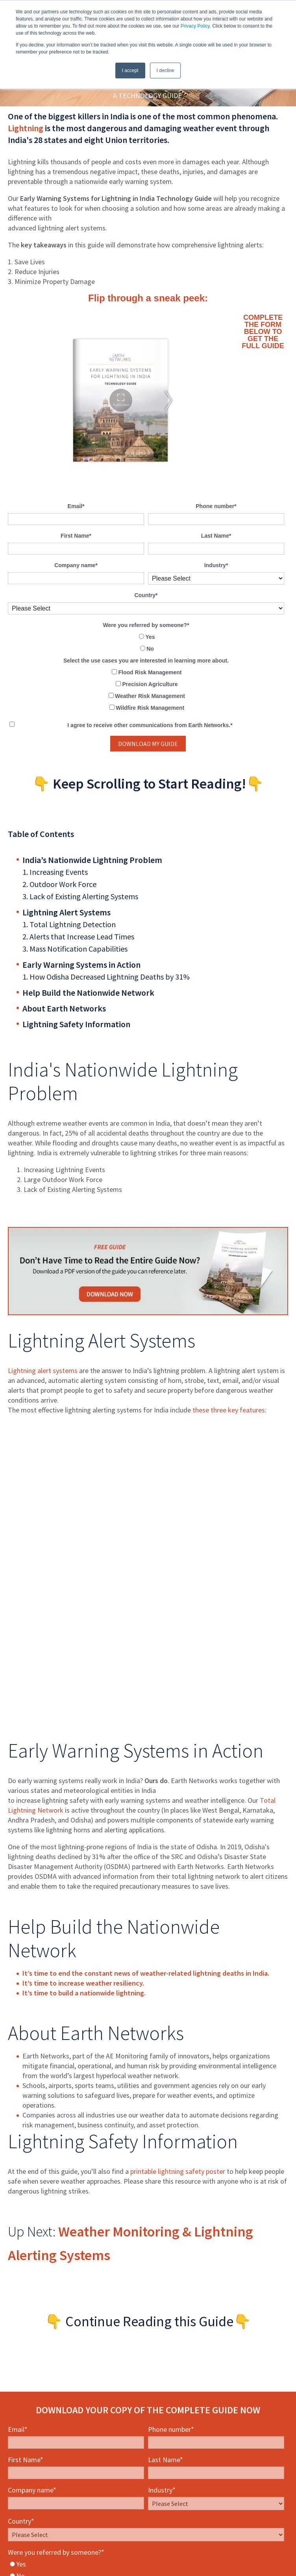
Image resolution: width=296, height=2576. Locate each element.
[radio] (146, 637)
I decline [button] (165, 70)
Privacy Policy (195, 26)
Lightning (26, 128)
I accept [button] (130, 70)
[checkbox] (146, 643)
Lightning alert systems (43, 1370)
